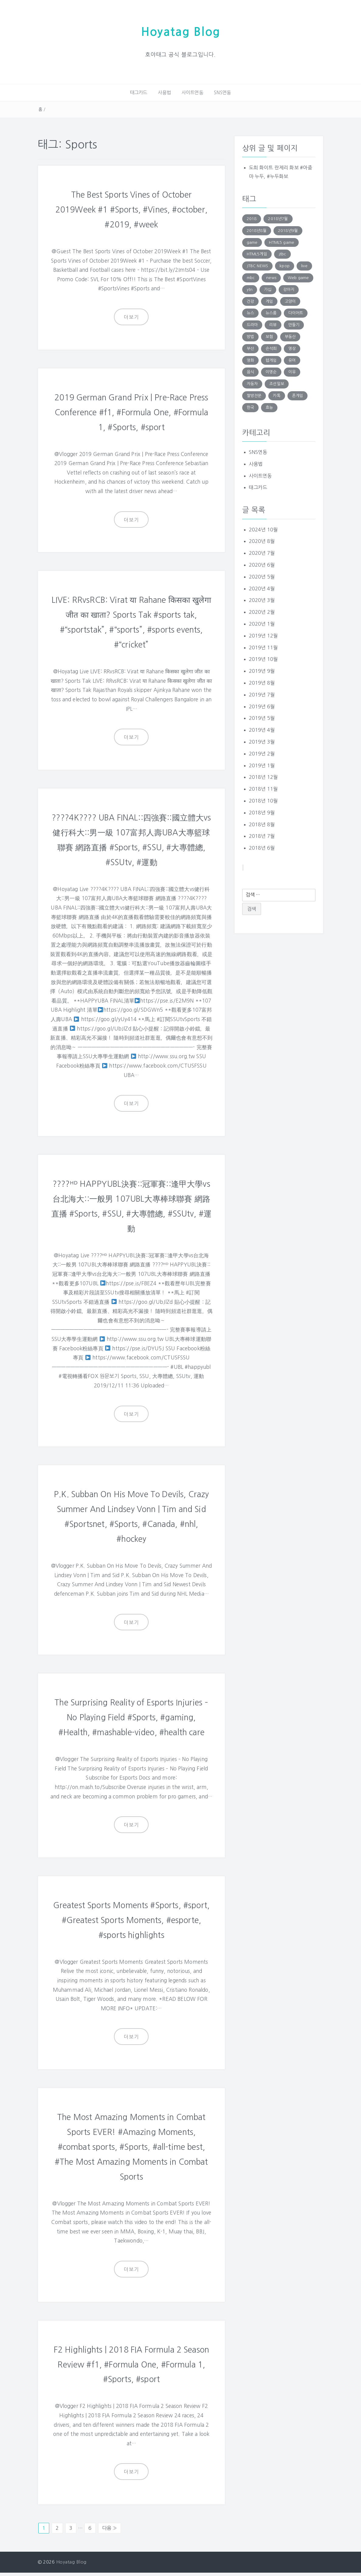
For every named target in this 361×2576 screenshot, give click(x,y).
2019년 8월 (262, 681)
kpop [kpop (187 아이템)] (285, 265)
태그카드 (141, 92)
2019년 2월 (262, 752)
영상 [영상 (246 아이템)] (292, 348)
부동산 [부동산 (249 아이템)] (290, 336)
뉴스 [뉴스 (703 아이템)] (250, 312)
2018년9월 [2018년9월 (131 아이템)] (288, 230)
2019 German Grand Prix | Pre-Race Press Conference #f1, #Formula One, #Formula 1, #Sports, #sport (131, 410)
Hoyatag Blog (180, 31)
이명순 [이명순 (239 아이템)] (271, 371)
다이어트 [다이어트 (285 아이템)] (295, 312)
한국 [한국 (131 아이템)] (250, 407)
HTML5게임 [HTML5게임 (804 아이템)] (257, 253)
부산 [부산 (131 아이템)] (250, 348)
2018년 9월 (262, 811)
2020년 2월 (262, 611)
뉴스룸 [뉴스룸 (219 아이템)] (271, 312)
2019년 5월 (262, 717)
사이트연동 (192, 92)
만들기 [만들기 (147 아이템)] (293, 324)
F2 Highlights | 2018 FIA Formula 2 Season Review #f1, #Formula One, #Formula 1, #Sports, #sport (131, 2368)
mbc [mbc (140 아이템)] (251, 277)
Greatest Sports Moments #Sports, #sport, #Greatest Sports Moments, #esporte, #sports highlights (131, 1926)
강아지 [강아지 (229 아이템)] (288, 289)
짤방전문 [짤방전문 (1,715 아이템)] (254, 395)
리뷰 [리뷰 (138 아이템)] (273, 324)
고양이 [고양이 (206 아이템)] (290, 300)
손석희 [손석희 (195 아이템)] (271, 348)
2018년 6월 (262, 847)
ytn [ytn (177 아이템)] (250, 289)
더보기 (131, 315)
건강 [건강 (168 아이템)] (250, 300)
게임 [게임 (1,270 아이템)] (269, 300)
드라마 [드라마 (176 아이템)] (252, 324)
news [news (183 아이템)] (271, 277)
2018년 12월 (263, 776)
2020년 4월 (262, 587)
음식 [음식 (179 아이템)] (250, 371)
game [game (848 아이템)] (252, 241)
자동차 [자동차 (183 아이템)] (252, 383)
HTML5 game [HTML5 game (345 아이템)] (281, 241)
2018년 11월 (263, 788)
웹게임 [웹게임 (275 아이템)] (271, 359)
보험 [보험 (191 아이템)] (269, 336)
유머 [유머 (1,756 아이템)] (292, 359)
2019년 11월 (263, 646)
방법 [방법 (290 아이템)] (250, 336)
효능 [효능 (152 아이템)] (269, 407)
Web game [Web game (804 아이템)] (298, 277)
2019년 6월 (262, 705)
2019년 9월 (262, 670)
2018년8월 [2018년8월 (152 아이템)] (256, 230)
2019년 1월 (262, 764)
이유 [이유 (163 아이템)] (292, 371)
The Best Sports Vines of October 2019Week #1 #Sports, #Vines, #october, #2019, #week (131, 208)
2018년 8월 (262, 823)
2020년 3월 (262, 599)
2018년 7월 (262, 835)
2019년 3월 (262, 740)
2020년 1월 (262, 622)
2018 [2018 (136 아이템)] (252, 218)
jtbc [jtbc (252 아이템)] (282, 253)
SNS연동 (220, 92)
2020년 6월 (262, 563)
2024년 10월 (263, 528)
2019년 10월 (263, 658)
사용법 (165, 92)
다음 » (109, 2531)
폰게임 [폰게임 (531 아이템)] (297, 395)
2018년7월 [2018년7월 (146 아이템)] (278, 218)
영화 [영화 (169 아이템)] (250, 359)
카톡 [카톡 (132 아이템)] (276, 395)
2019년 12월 (263, 634)
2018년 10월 (263, 799)
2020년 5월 (262, 575)
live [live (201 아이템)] (304, 265)
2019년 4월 (262, 729)
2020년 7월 (262, 552)
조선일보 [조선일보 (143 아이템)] (276, 383)
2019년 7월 (262, 693)
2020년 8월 (262, 540)
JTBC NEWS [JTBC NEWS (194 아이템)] (257, 265)
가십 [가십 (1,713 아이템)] (267, 289)
